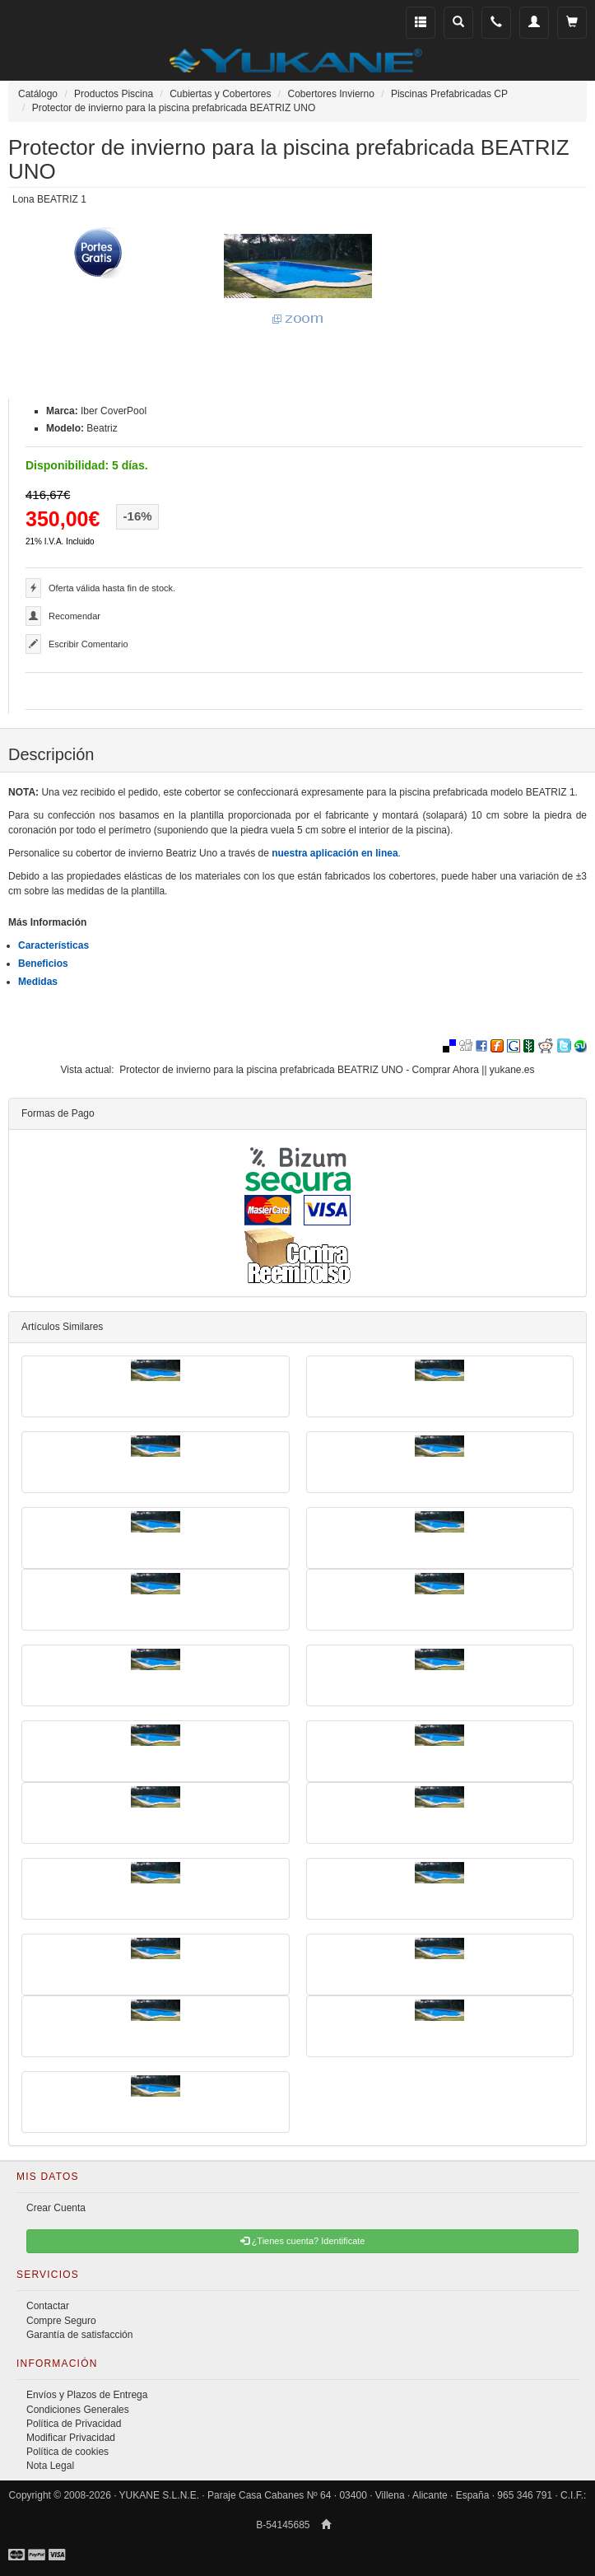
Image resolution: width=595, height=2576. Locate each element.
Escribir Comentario (88, 644)
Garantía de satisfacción (79, 2334)
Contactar (47, 2306)
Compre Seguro (61, 2320)
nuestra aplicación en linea (334, 853)
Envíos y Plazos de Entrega (86, 2395)
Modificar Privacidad (70, 2437)
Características (53, 945)
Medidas (38, 981)
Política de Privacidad (73, 2423)
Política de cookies (67, 2451)
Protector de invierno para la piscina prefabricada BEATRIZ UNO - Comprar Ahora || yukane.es (326, 1070)
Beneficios (43, 963)
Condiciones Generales (77, 2409)
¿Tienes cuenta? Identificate (302, 2241)
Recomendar (74, 616)
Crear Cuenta (56, 2208)
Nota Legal (50, 2465)
